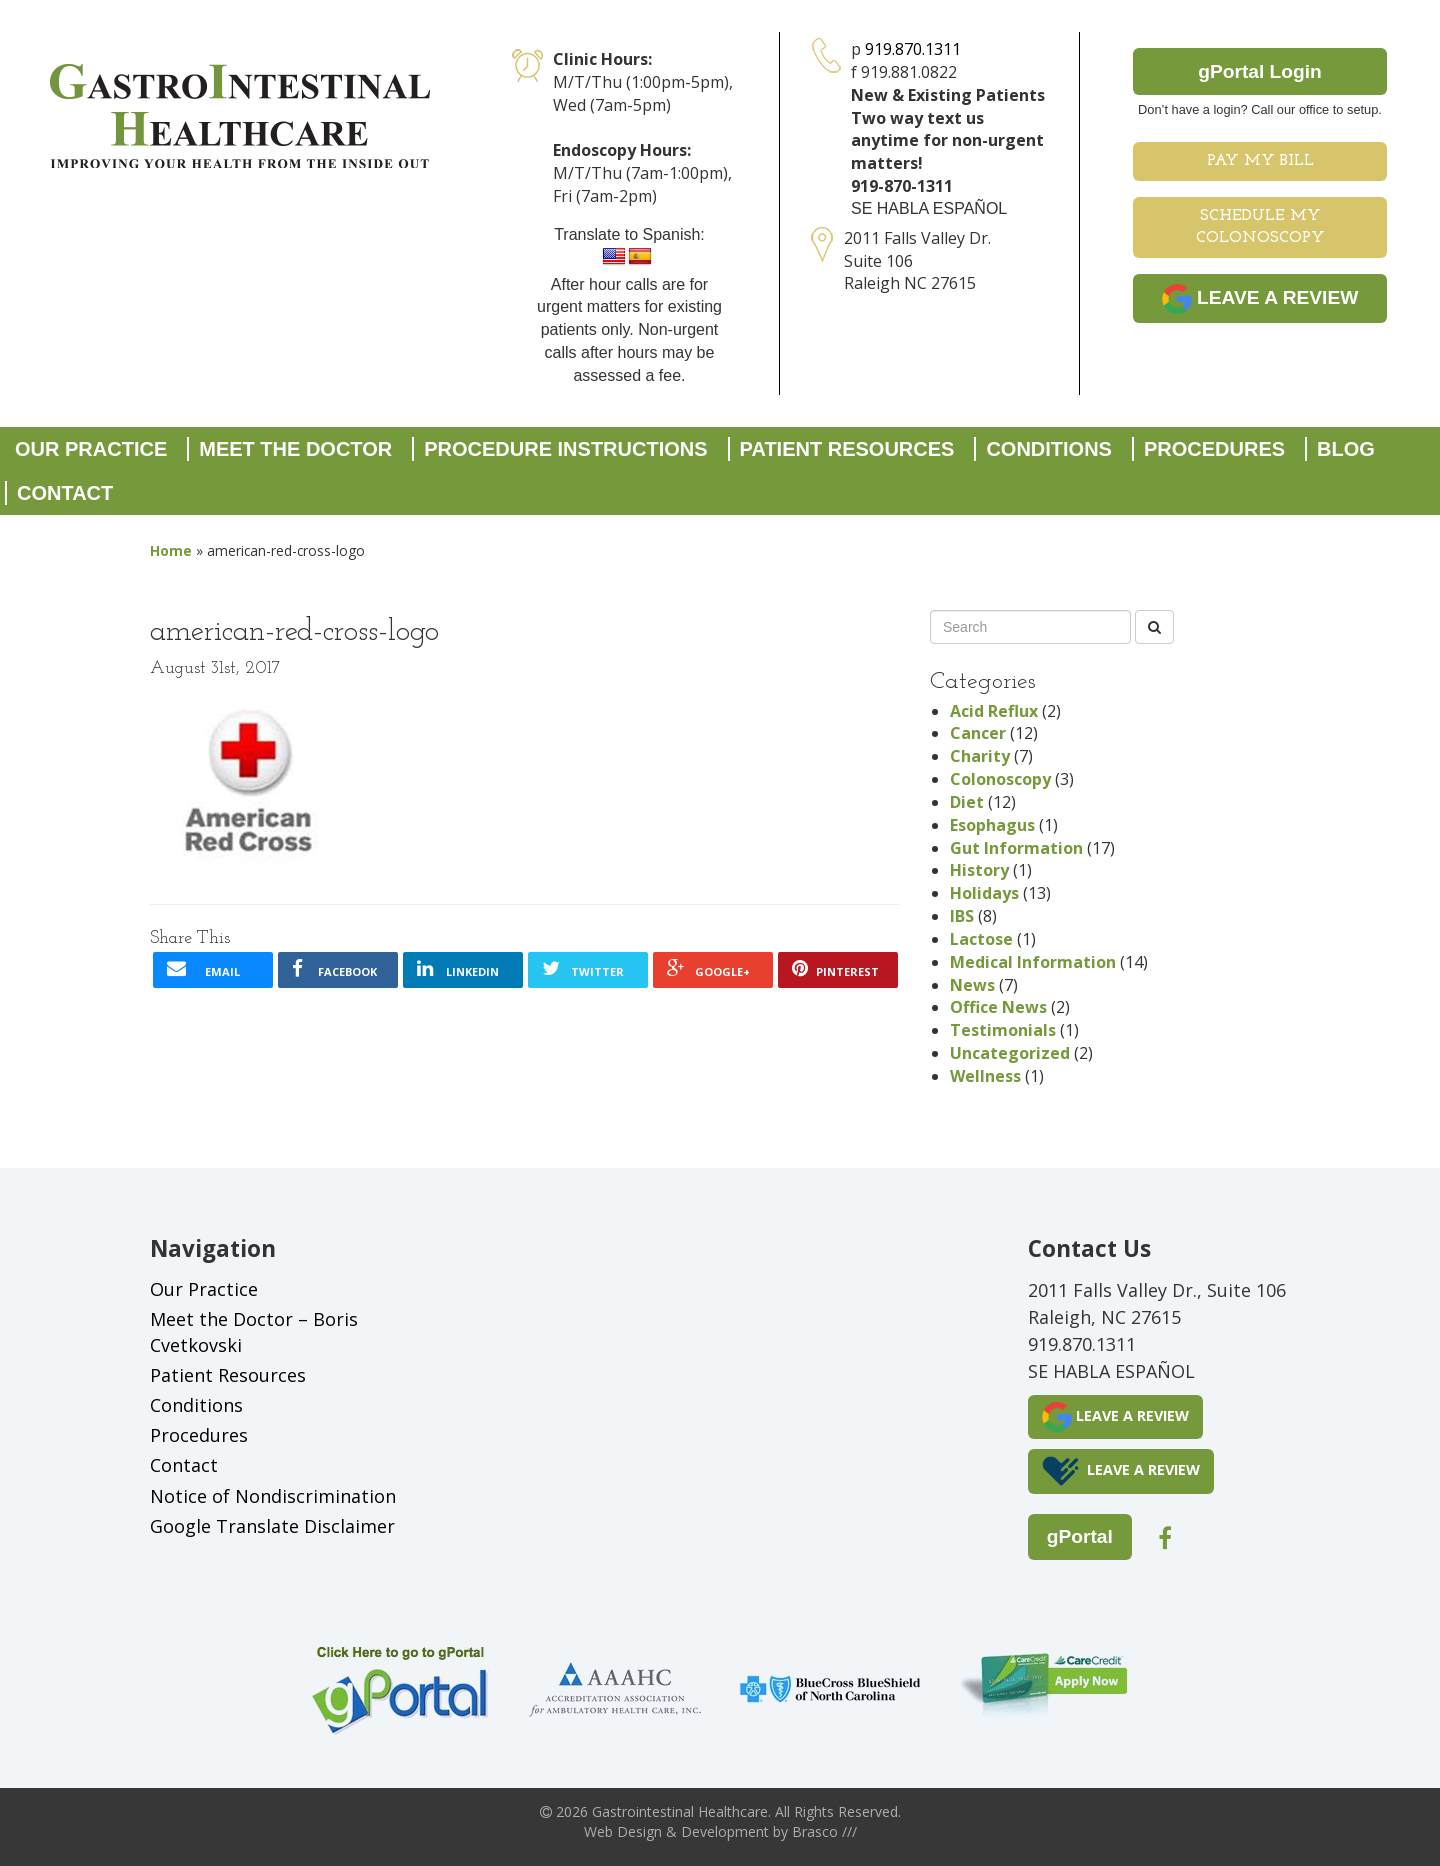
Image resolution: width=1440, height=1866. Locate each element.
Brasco (824, 1831)
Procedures (1214, 449)
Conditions (1049, 449)
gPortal (1080, 1536)
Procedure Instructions (565, 449)
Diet (967, 802)
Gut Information (1016, 848)
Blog (1346, 449)
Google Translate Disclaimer (272, 1526)
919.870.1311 (913, 49)
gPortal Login (1260, 71)
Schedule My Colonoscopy (1260, 227)
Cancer (978, 733)
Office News (998, 1007)
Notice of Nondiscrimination (273, 1496)
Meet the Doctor (295, 449)
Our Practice (91, 449)
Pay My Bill (1260, 161)
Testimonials (1003, 1030)
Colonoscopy (1000, 779)
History (979, 870)
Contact (65, 493)
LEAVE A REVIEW (1260, 299)
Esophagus (992, 825)
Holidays (984, 893)
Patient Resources (847, 449)
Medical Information (1033, 962)
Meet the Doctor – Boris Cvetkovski (254, 1332)
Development (725, 1831)
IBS (962, 916)
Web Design (623, 1831)
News (972, 985)
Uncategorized (1010, 1053)
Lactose (981, 939)
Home (171, 550)
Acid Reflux (994, 711)
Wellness (985, 1076)
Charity (980, 756)
